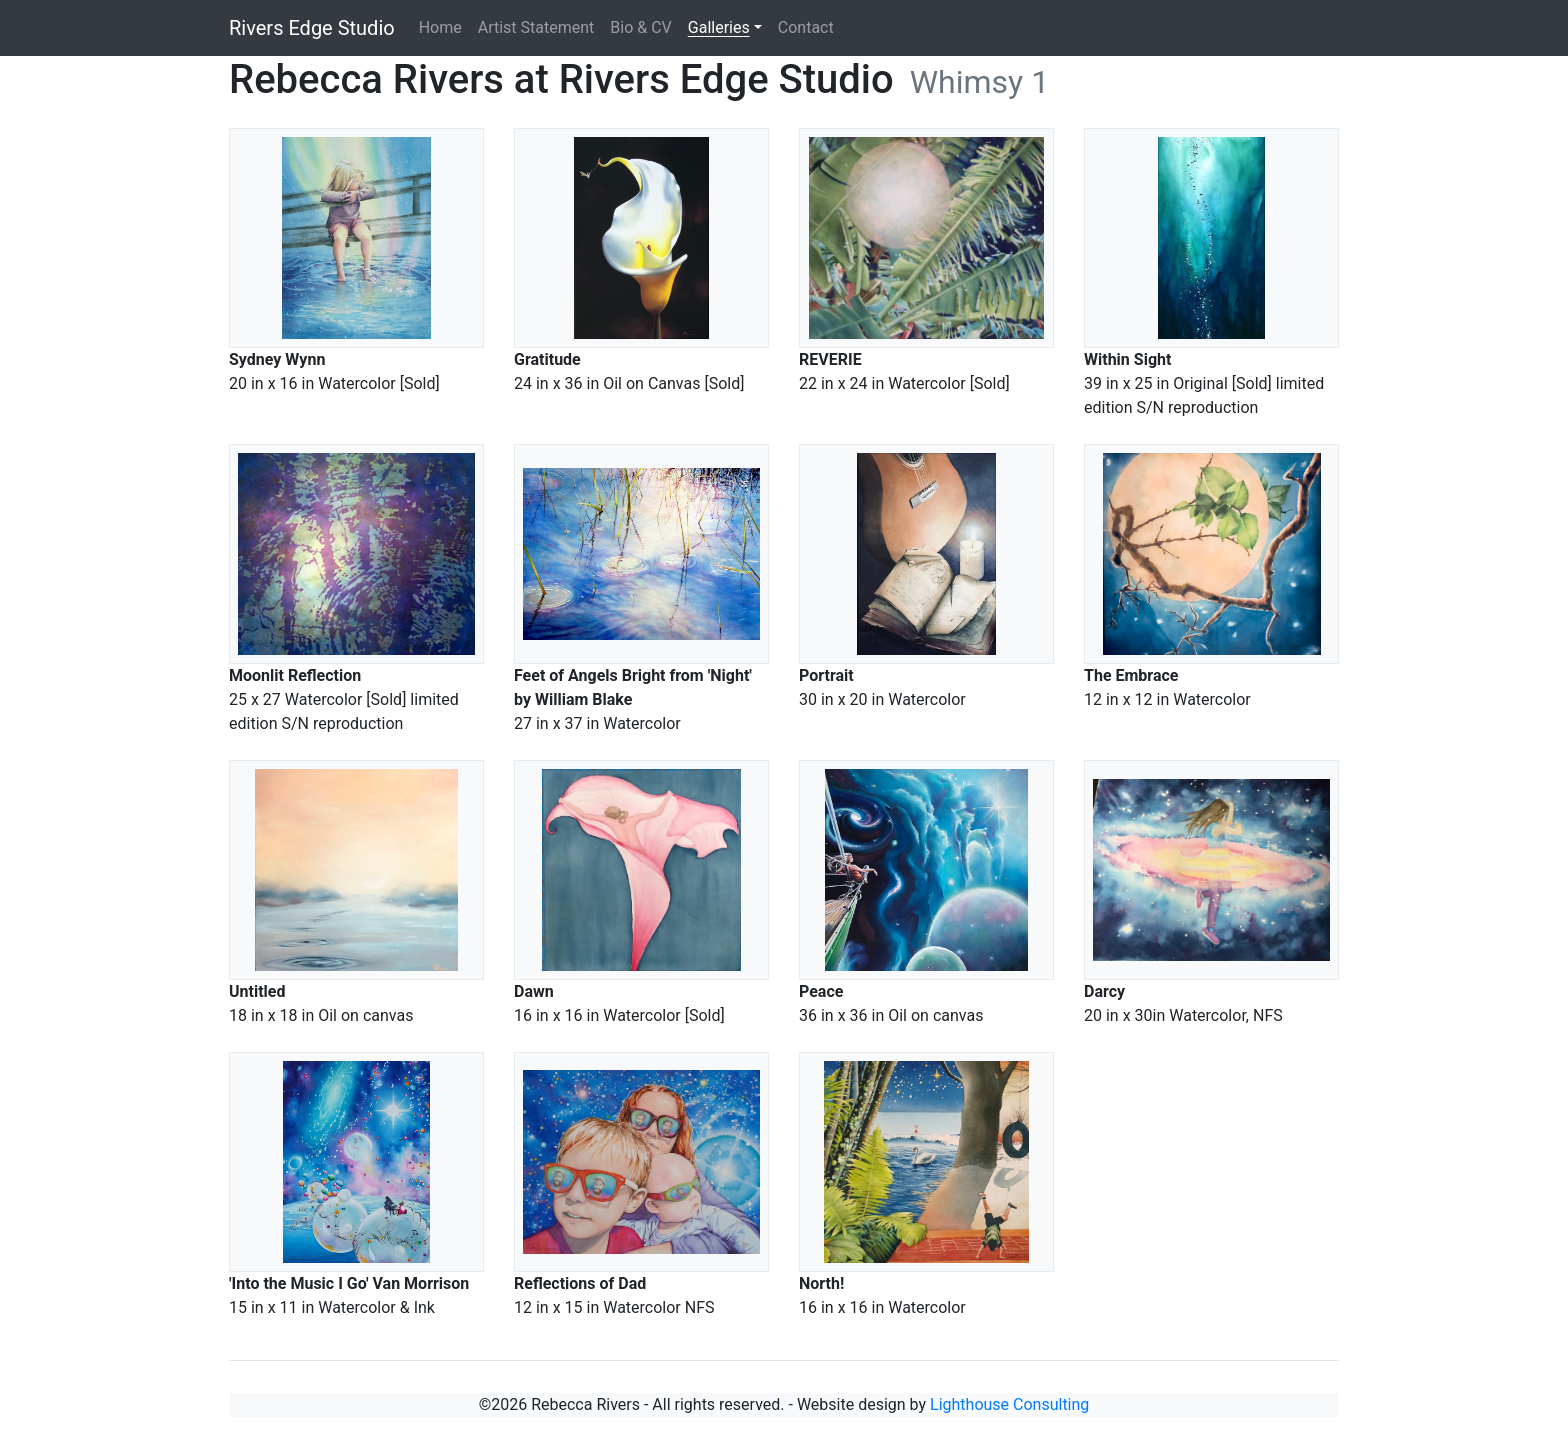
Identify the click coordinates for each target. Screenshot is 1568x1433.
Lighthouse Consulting (1009, 1404)
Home (440, 27)
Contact (806, 27)
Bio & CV (640, 27)
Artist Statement (536, 27)
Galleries (719, 27)
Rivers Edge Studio (312, 28)
